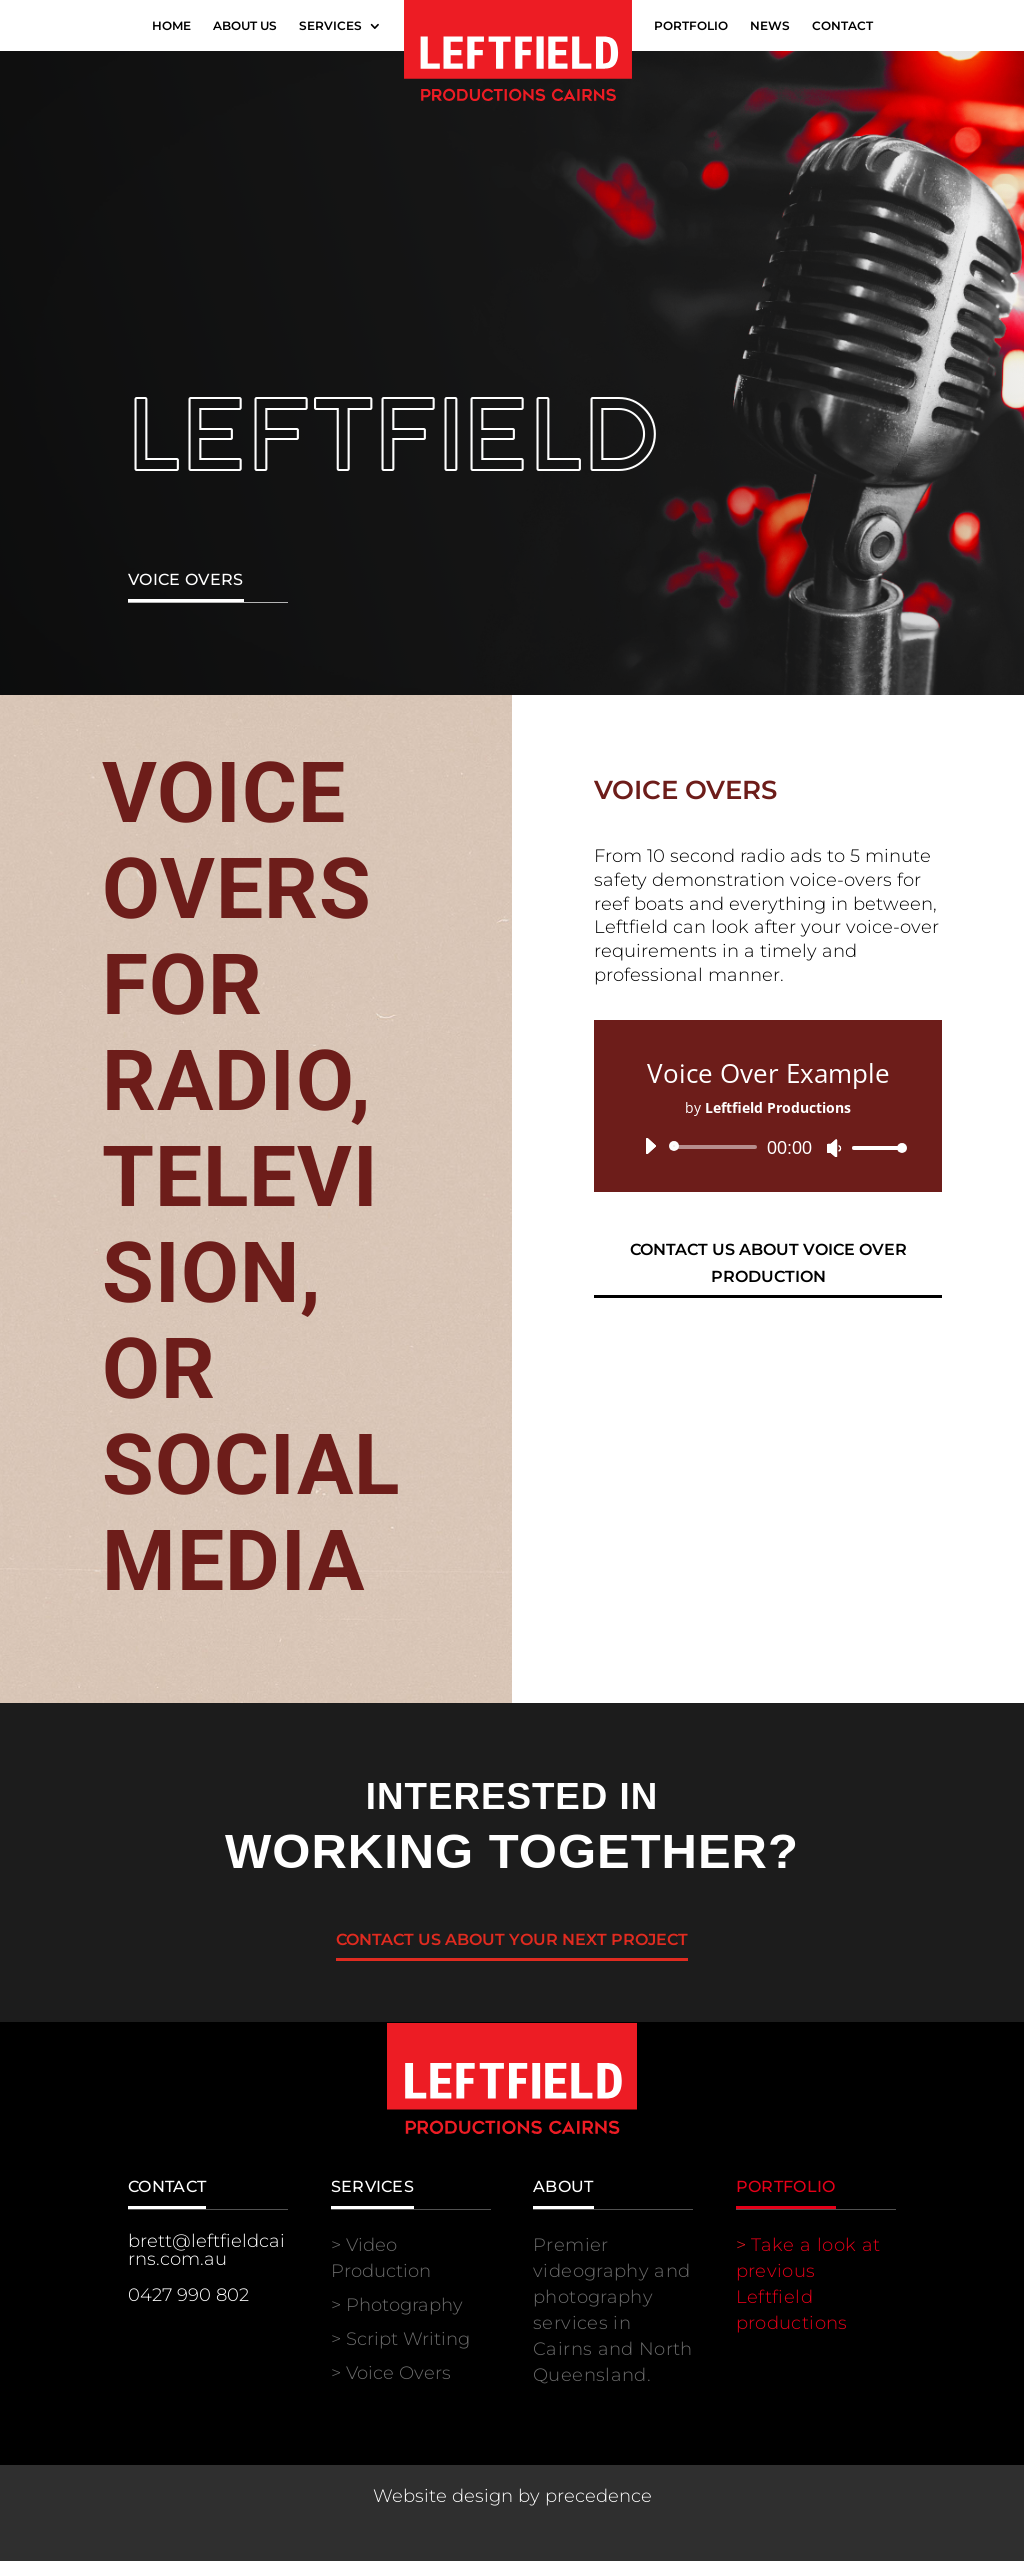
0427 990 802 (188, 2295)
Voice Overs (398, 2373)
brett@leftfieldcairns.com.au (206, 2250)
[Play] (650, 1146)
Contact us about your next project (512, 1939)
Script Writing (408, 2339)
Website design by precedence (512, 2496)
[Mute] (834, 1148)
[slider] (716, 1147)
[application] (768, 1147)
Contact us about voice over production (768, 1263)
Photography (404, 2305)
